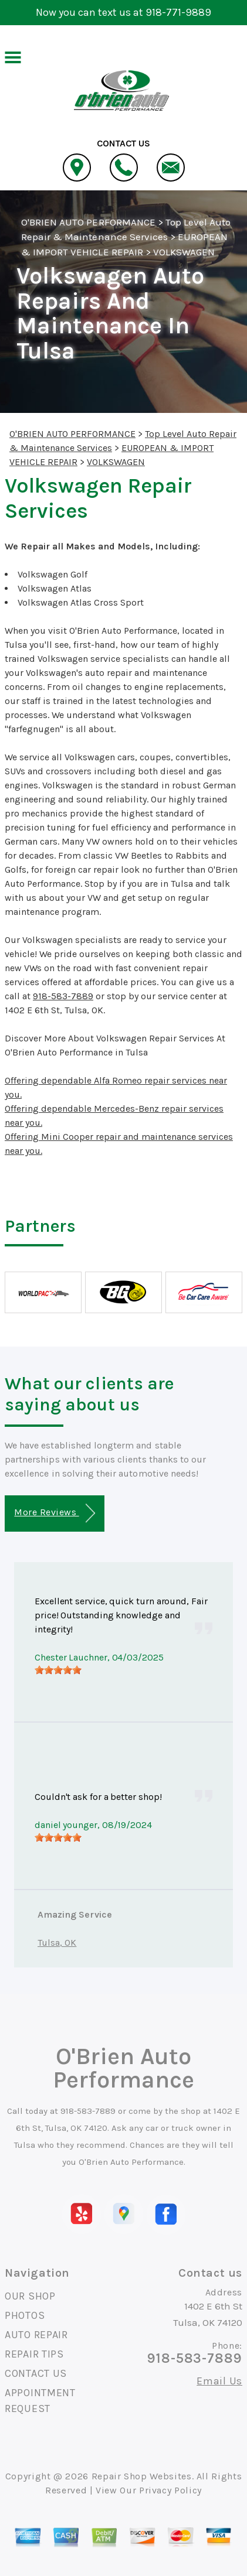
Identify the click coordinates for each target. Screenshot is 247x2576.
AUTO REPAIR (36, 2334)
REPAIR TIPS (34, 2354)
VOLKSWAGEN (184, 252)
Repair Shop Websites (142, 2476)
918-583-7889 (63, 996)
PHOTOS (25, 2315)
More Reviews (54, 1513)
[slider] (58, 1670)
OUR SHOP (30, 2296)
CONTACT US (36, 2373)
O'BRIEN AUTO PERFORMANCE (88, 222)
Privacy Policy (170, 2490)
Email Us (219, 2381)
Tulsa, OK (57, 1942)
